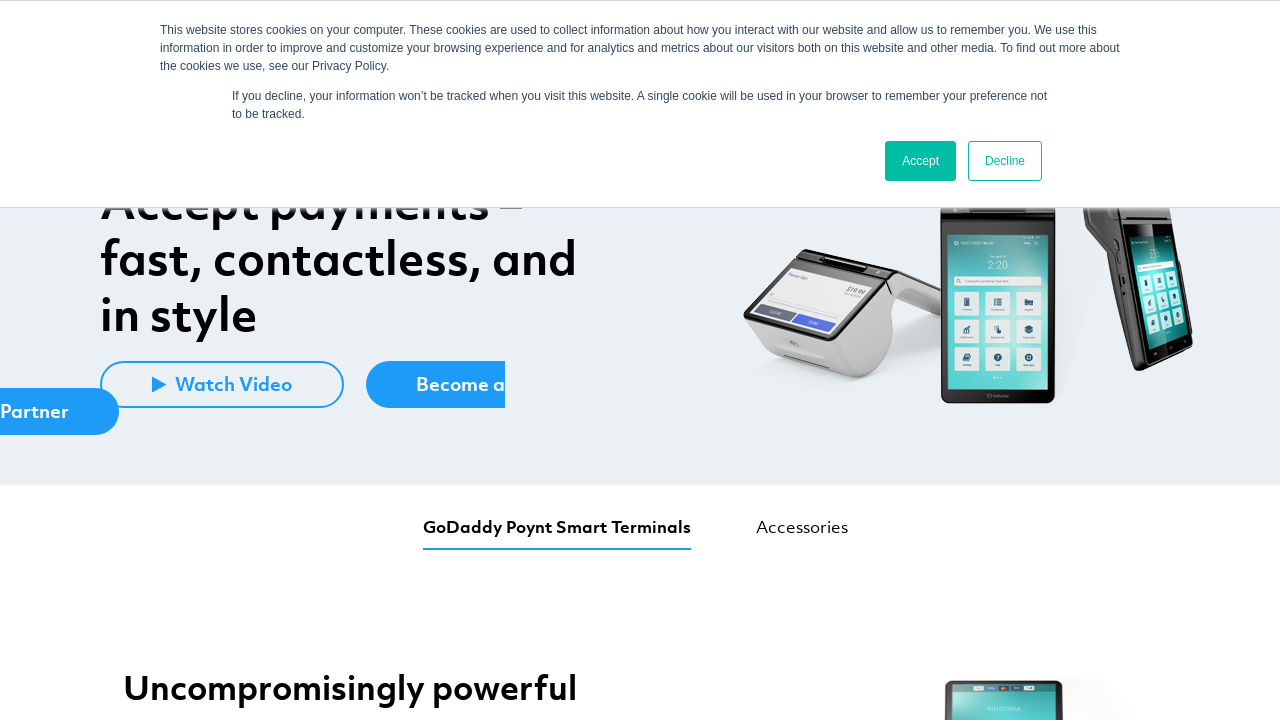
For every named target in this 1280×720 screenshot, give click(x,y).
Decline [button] (1005, 161)
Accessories (802, 527)
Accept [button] (920, 161)
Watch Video (222, 384)
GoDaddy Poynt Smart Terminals (557, 527)
